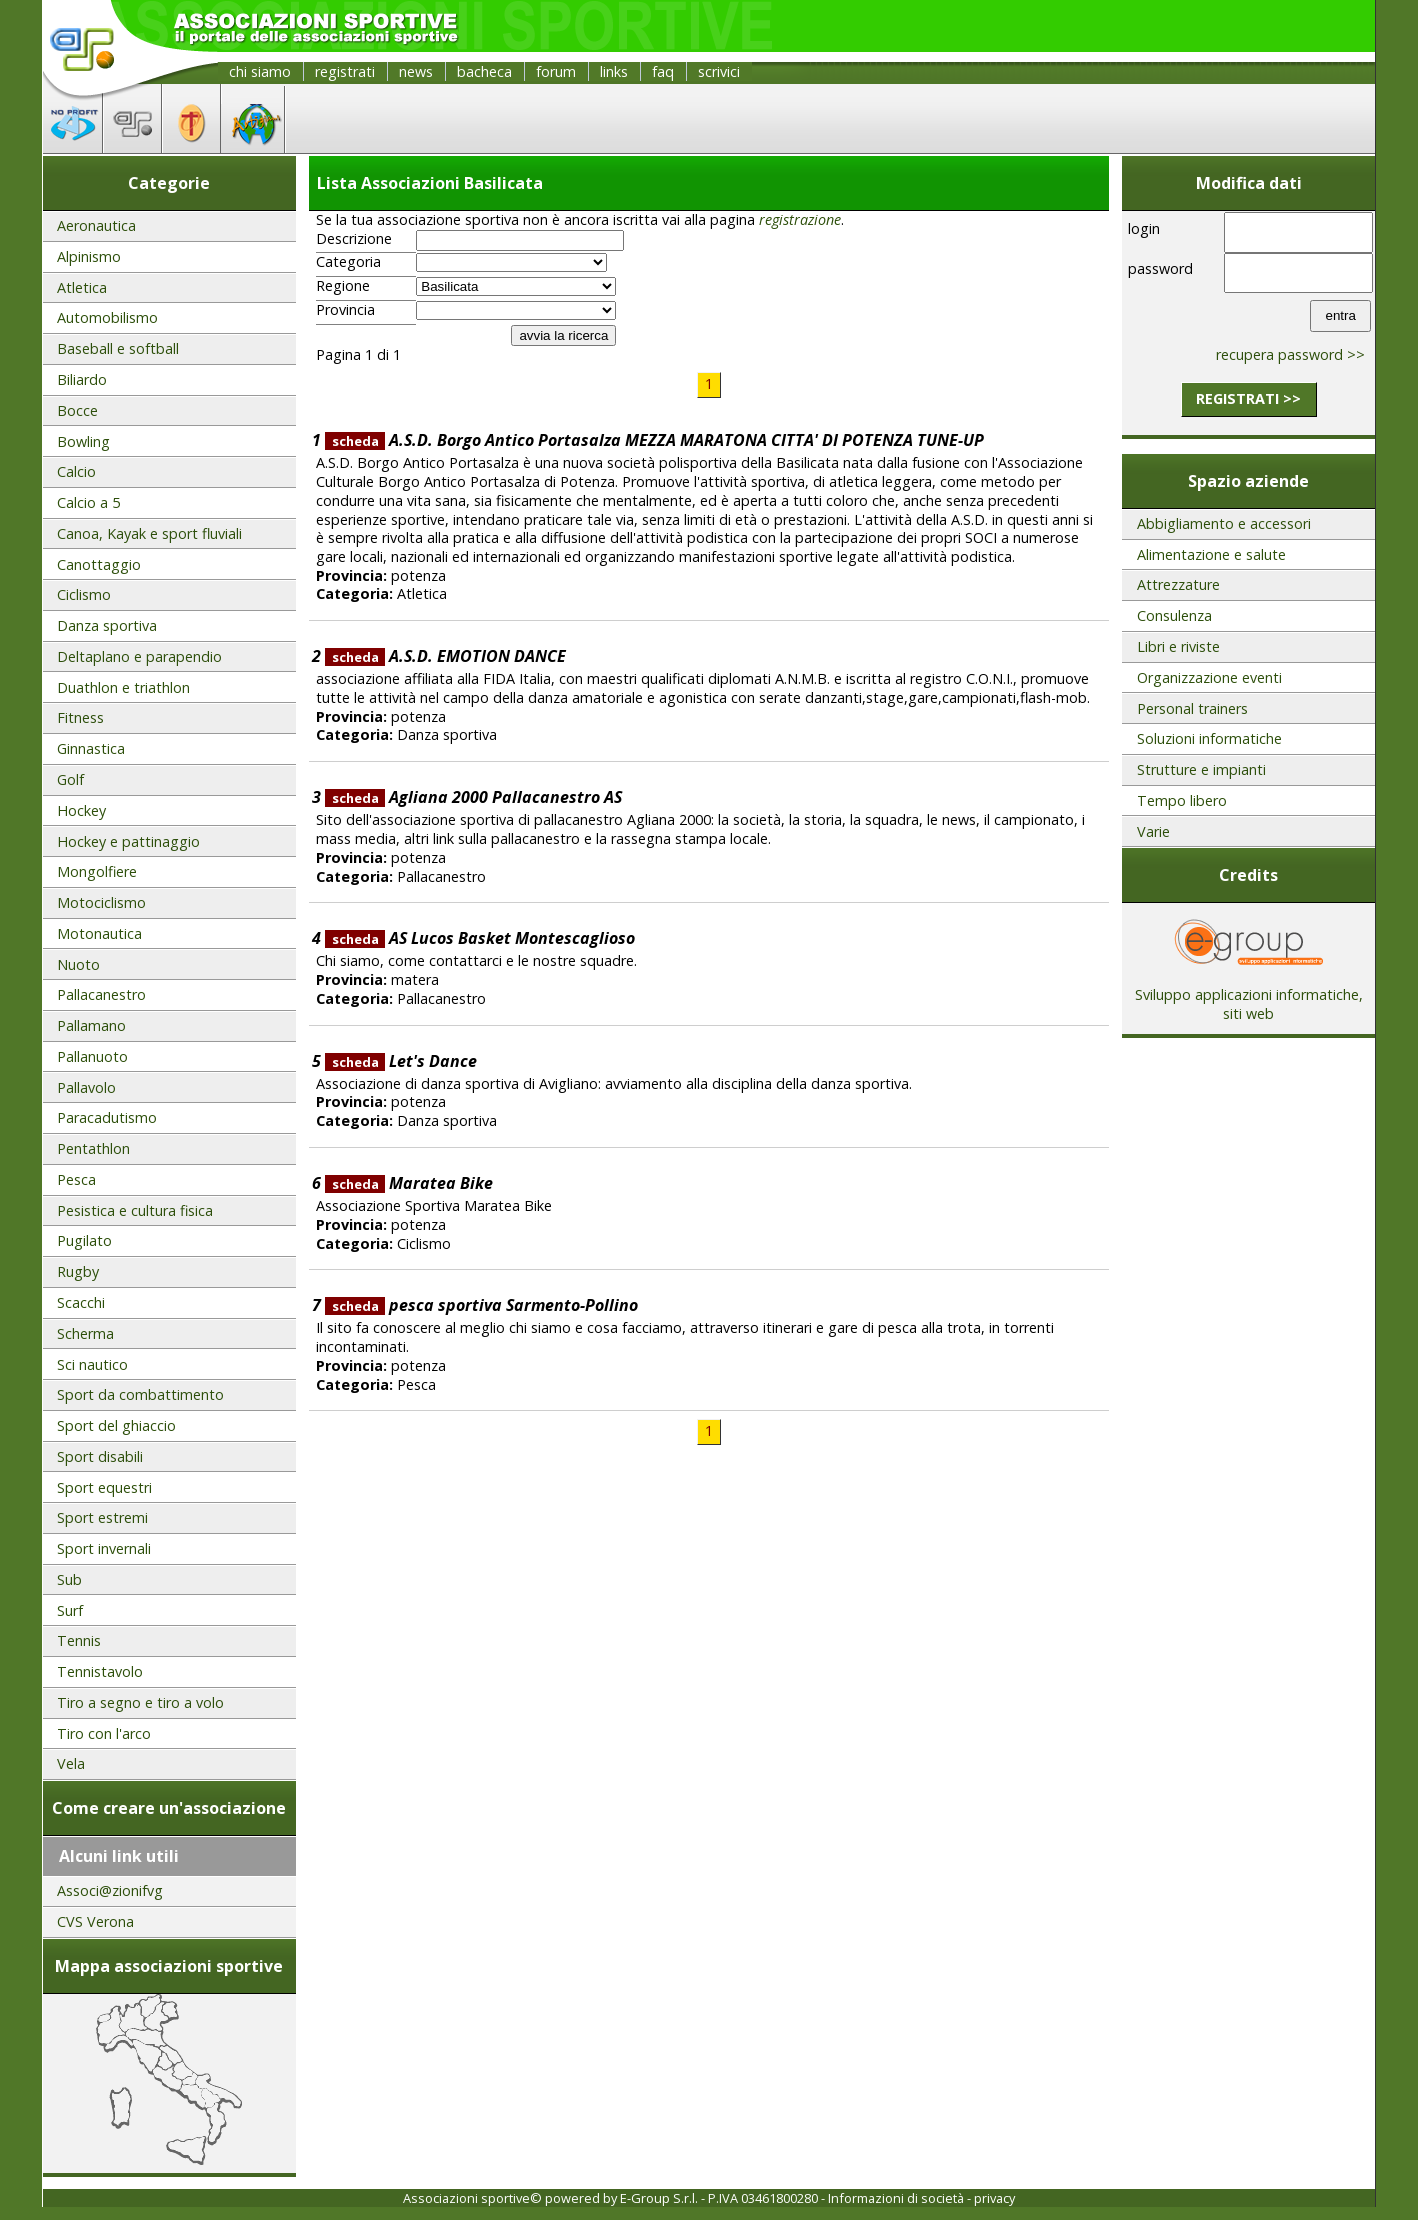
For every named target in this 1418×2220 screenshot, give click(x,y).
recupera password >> (1290, 354)
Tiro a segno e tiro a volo (140, 1702)
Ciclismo (84, 594)
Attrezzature (1178, 584)
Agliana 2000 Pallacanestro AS (473, 797)
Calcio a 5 (88, 502)
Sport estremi (102, 1517)
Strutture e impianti (1201, 769)
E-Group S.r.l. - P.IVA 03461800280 (719, 2198)
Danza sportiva (107, 625)
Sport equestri (104, 1487)
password (1160, 268)
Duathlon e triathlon (123, 687)
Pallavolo (86, 1087)
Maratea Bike (409, 1183)
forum (556, 71)
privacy (994, 2198)
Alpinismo (89, 256)
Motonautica (99, 933)
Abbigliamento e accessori (1224, 523)
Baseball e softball (118, 348)
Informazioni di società (896, 2198)
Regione (343, 286)
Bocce (77, 410)
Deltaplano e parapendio (139, 656)
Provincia (345, 310)
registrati (345, 71)
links (614, 71)
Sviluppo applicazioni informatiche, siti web (1249, 997)
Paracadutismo (107, 1117)
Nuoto (78, 964)
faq (663, 71)
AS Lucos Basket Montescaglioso (480, 938)
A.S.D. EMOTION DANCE (445, 656)
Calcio (76, 471)
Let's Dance (401, 1061)
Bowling (83, 441)
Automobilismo (107, 317)
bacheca (484, 71)
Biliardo (82, 379)
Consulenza (1174, 615)
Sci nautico (92, 1364)
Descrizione (354, 239)
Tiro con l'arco (104, 1733)
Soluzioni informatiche (1209, 738)
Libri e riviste (1178, 646)
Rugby (78, 1271)
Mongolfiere (97, 871)
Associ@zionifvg (110, 1890)
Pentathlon (93, 1148)
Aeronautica (96, 225)
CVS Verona (95, 1921)
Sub (69, 1579)
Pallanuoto (92, 1056)
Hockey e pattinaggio (128, 841)
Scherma (85, 1333)
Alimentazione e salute (1211, 554)
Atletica (82, 287)
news (416, 71)
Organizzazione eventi (1209, 677)
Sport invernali (104, 1548)
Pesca (76, 1179)
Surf (70, 1610)
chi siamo (260, 71)
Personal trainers (1192, 708)
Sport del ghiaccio (116, 1425)
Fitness (80, 717)
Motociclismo (101, 902)
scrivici (719, 71)
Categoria (348, 262)
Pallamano (91, 1025)
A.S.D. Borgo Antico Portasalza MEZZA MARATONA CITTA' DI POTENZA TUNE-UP (654, 440)
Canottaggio (99, 564)
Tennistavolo (100, 1671)
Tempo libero (1182, 800)
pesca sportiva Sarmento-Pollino (481, 1305)
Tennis (79, 1640)
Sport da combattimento (140, 1394)
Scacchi (81, 1302)
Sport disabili (100, 1456)
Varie (1153, 831)
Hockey (81, 810)
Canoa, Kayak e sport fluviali (149, 533)
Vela (71, 1763)
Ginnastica (91, 748)
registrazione (800, 219)
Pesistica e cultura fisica (135, 1210)
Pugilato (84, 1240)
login (1144, 228)
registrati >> (1248, 398)
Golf (70, 779)
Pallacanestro (101, 994)
